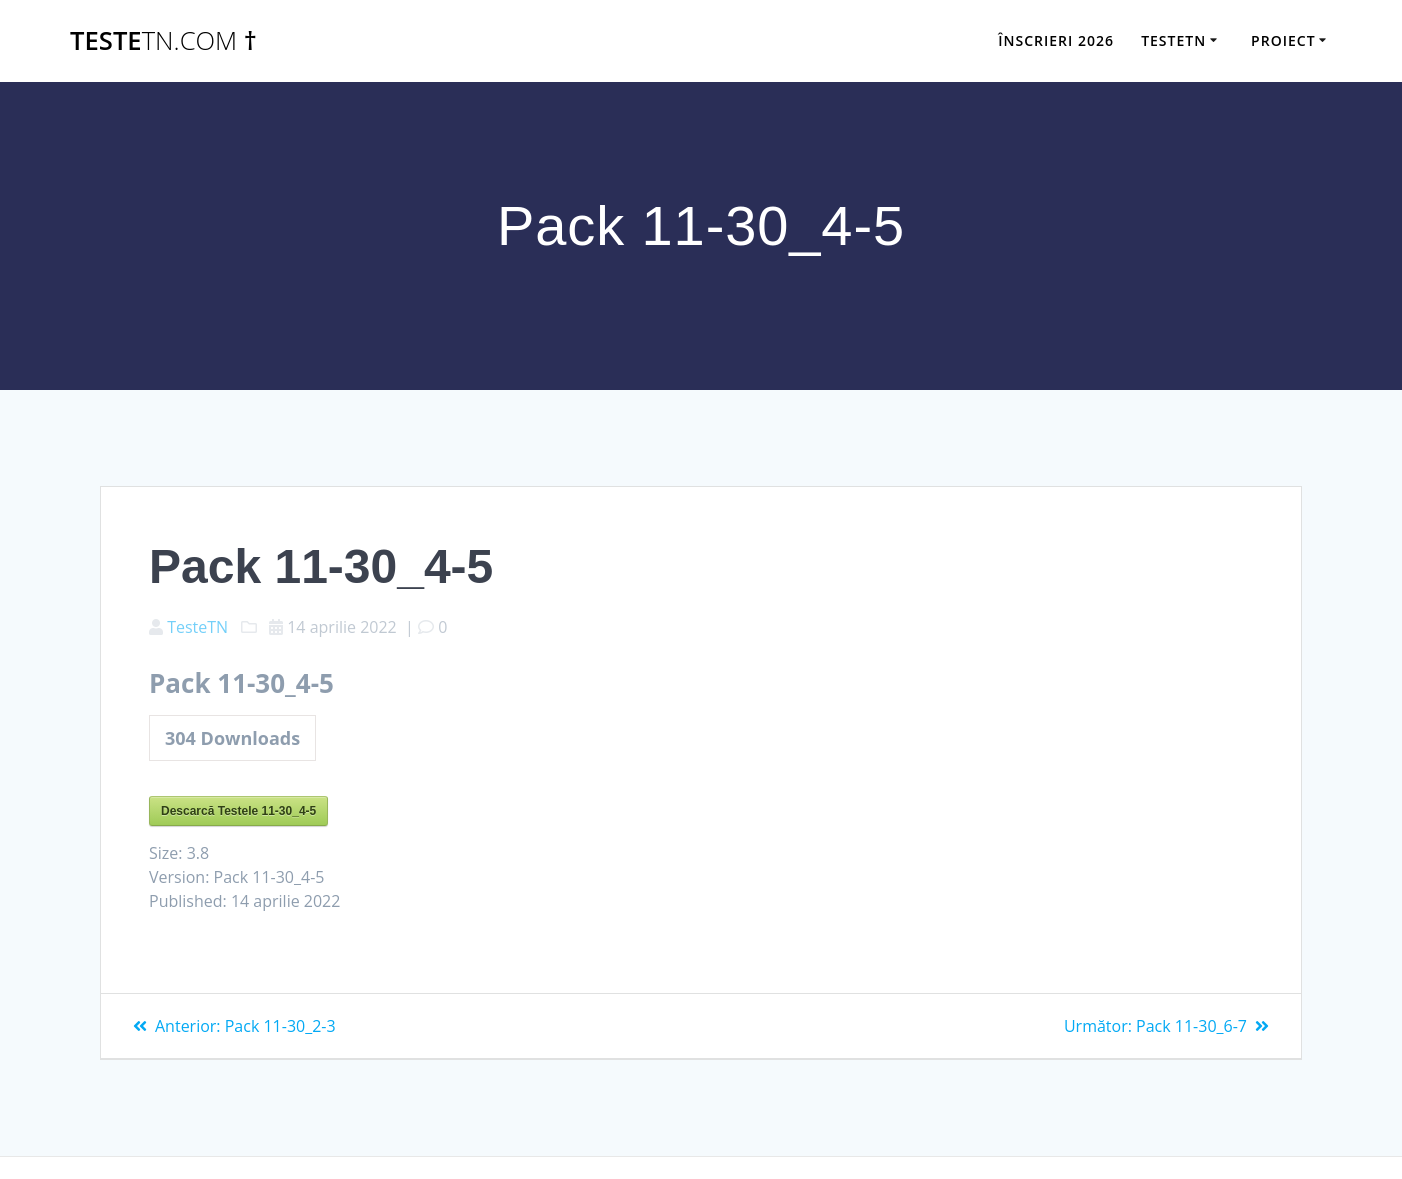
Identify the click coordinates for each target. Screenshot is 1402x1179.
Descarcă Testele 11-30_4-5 (238, 811)
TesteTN (197, 627)
